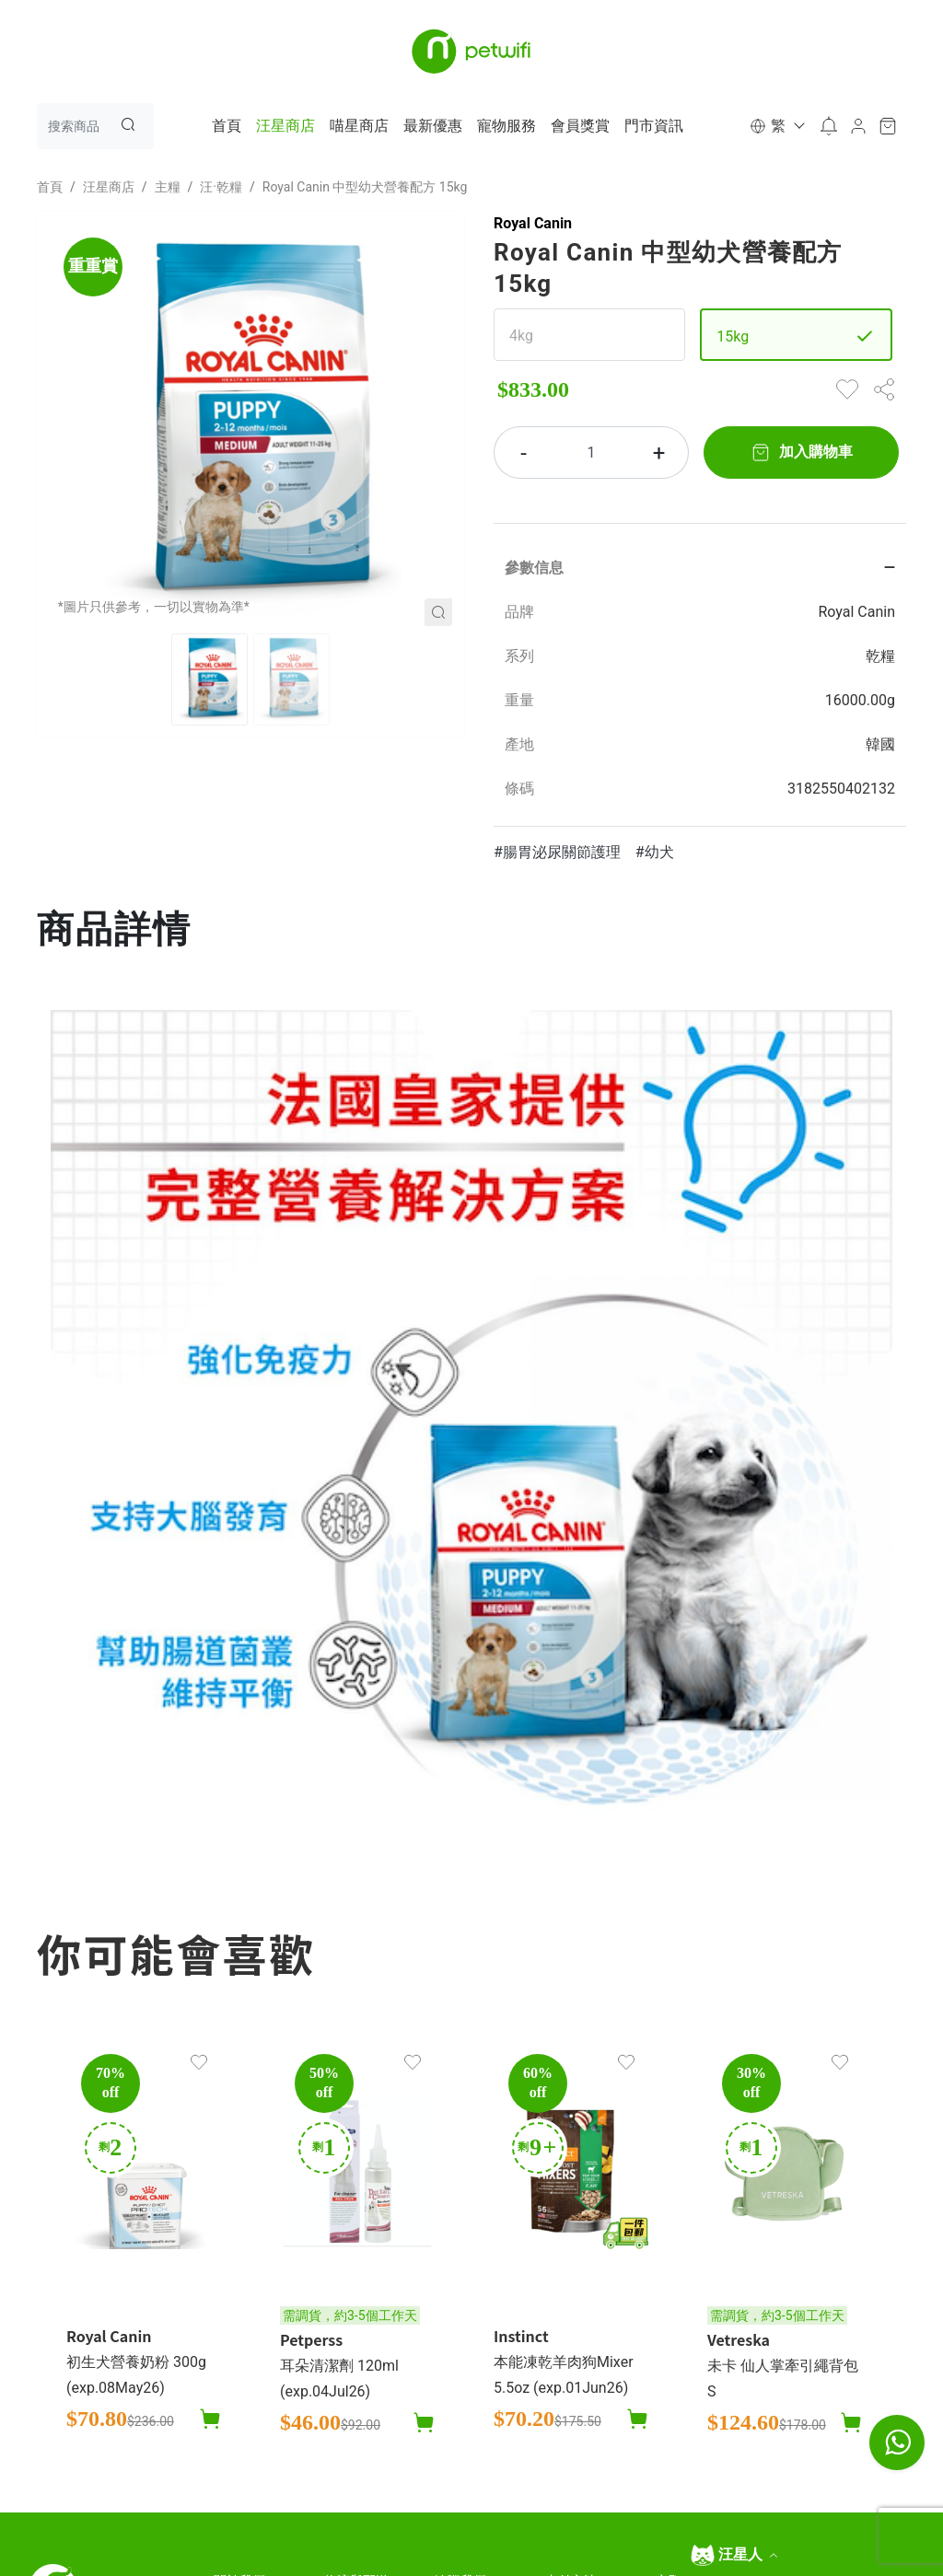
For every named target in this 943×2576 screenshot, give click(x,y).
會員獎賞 (580, 125)
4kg (521, 335)
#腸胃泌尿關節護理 (557, 852)
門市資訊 (653, 125)
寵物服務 (506, 125)
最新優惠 (432, 125)
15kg (732, 336)
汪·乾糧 (221, 187)
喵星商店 (359, 125)
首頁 (226, 125)
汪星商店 (285, 125)
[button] (775, 126)
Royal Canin (533, 223)
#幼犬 (654, 852)
